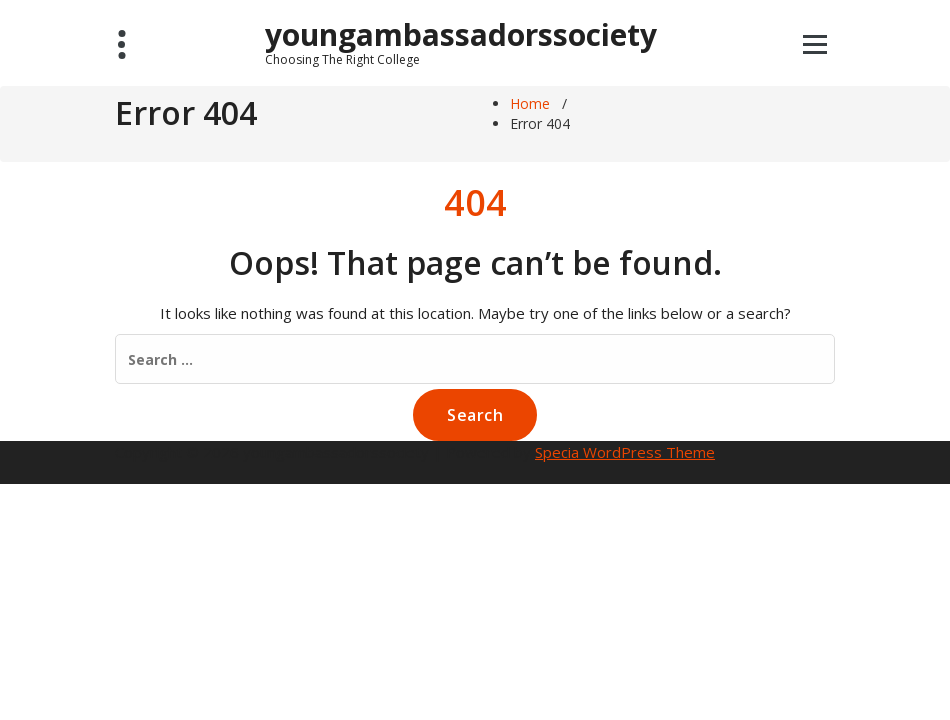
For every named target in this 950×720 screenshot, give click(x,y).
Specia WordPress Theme (625, 452)
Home (530, 103)
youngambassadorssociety (461, 42)
